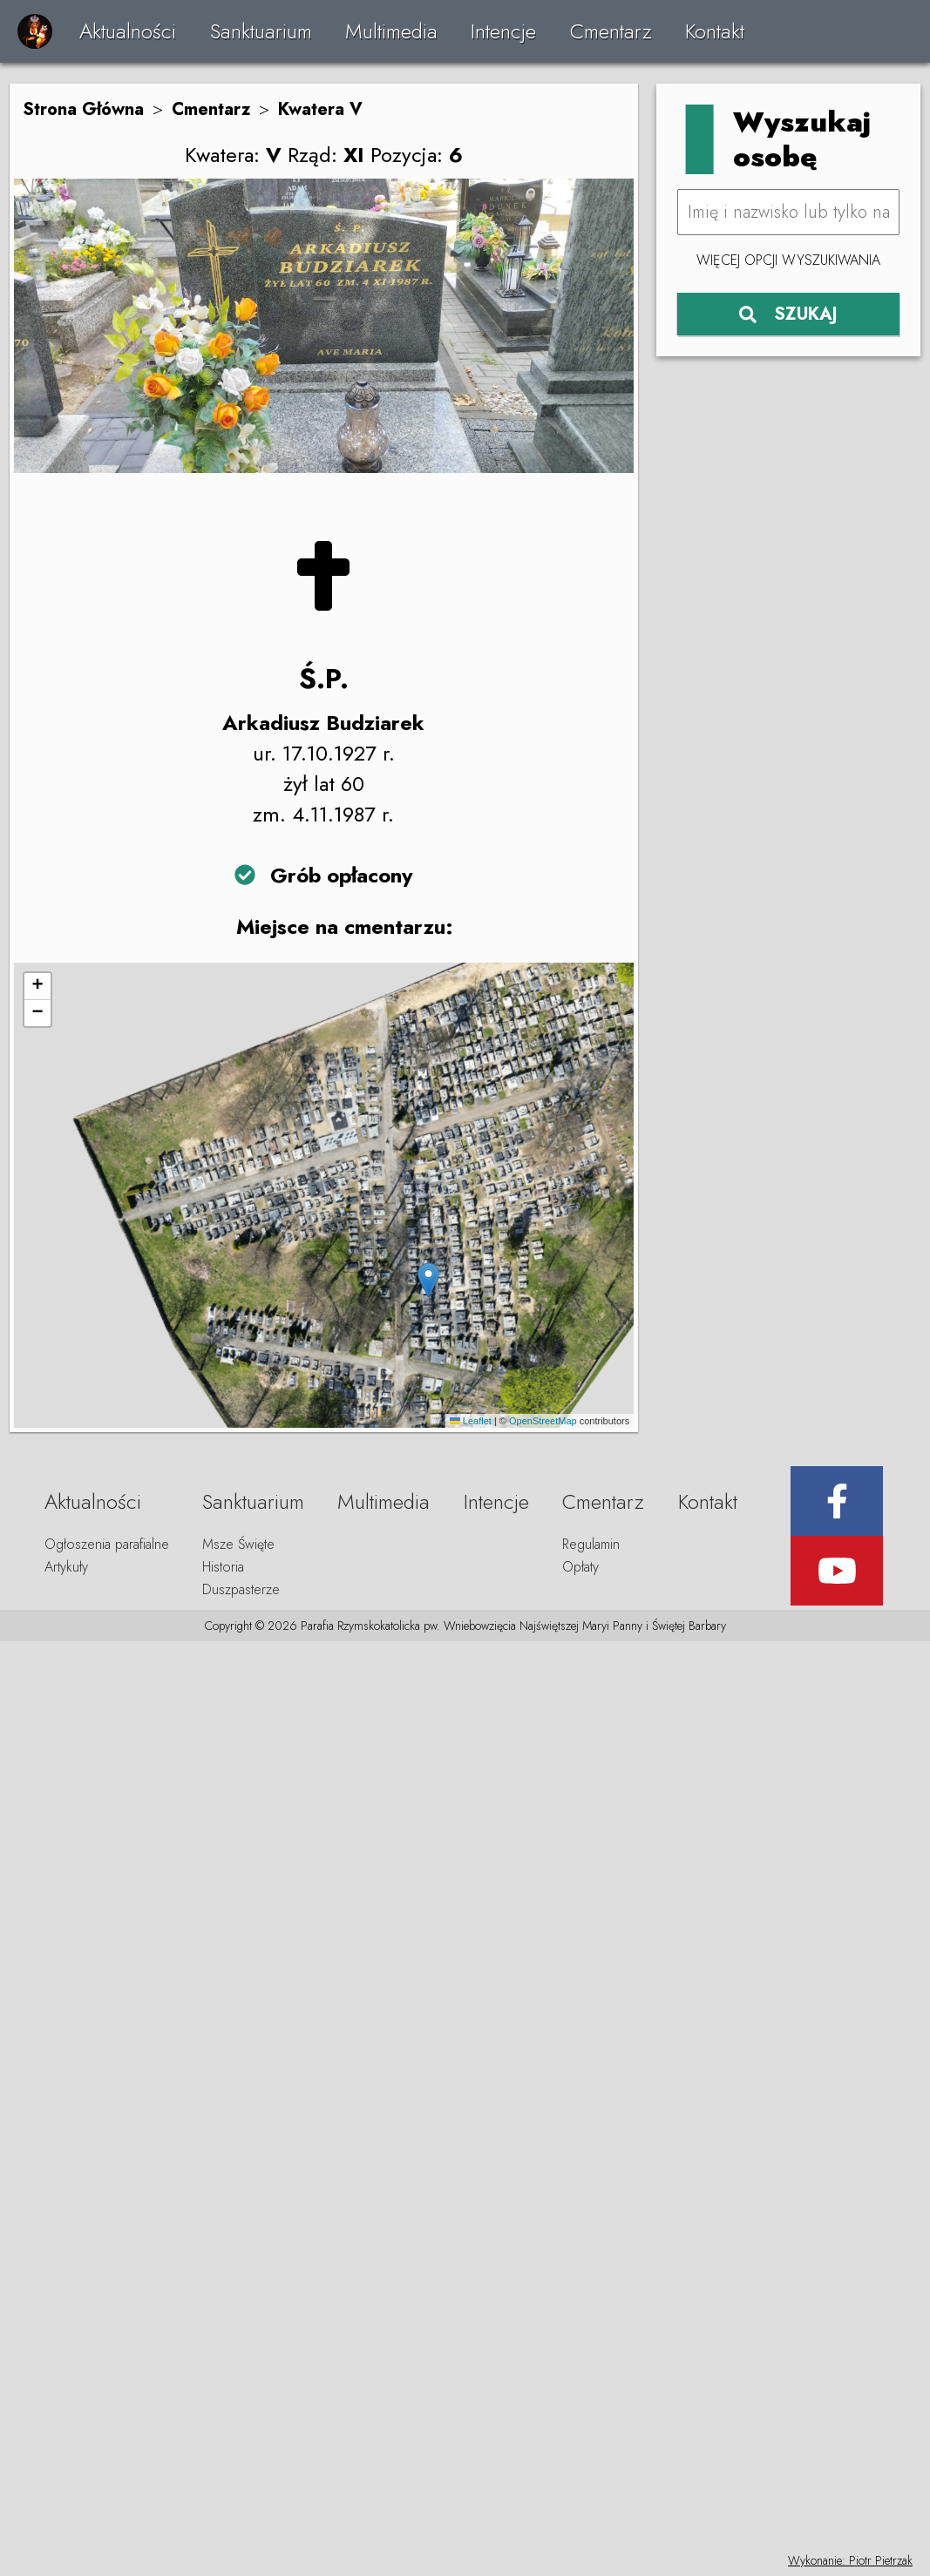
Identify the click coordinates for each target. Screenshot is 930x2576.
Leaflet (471, 1421)
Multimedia (391, 31)
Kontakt (714, 31)
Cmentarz (611, 31)
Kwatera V (320, 109)
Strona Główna (83, 109)
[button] (428, 1280)
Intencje (503, 31)
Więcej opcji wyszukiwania (788, 260)
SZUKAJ (788, 314)
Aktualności (127, 31)
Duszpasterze (241, 1589)
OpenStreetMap (543, 1421)
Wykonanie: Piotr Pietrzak (850, 2560)
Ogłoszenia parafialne (106, 1544)
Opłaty (580, 1567)
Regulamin (591, 1544)
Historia (223, 1567)
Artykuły (66, 1567)
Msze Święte (238, 1544)
